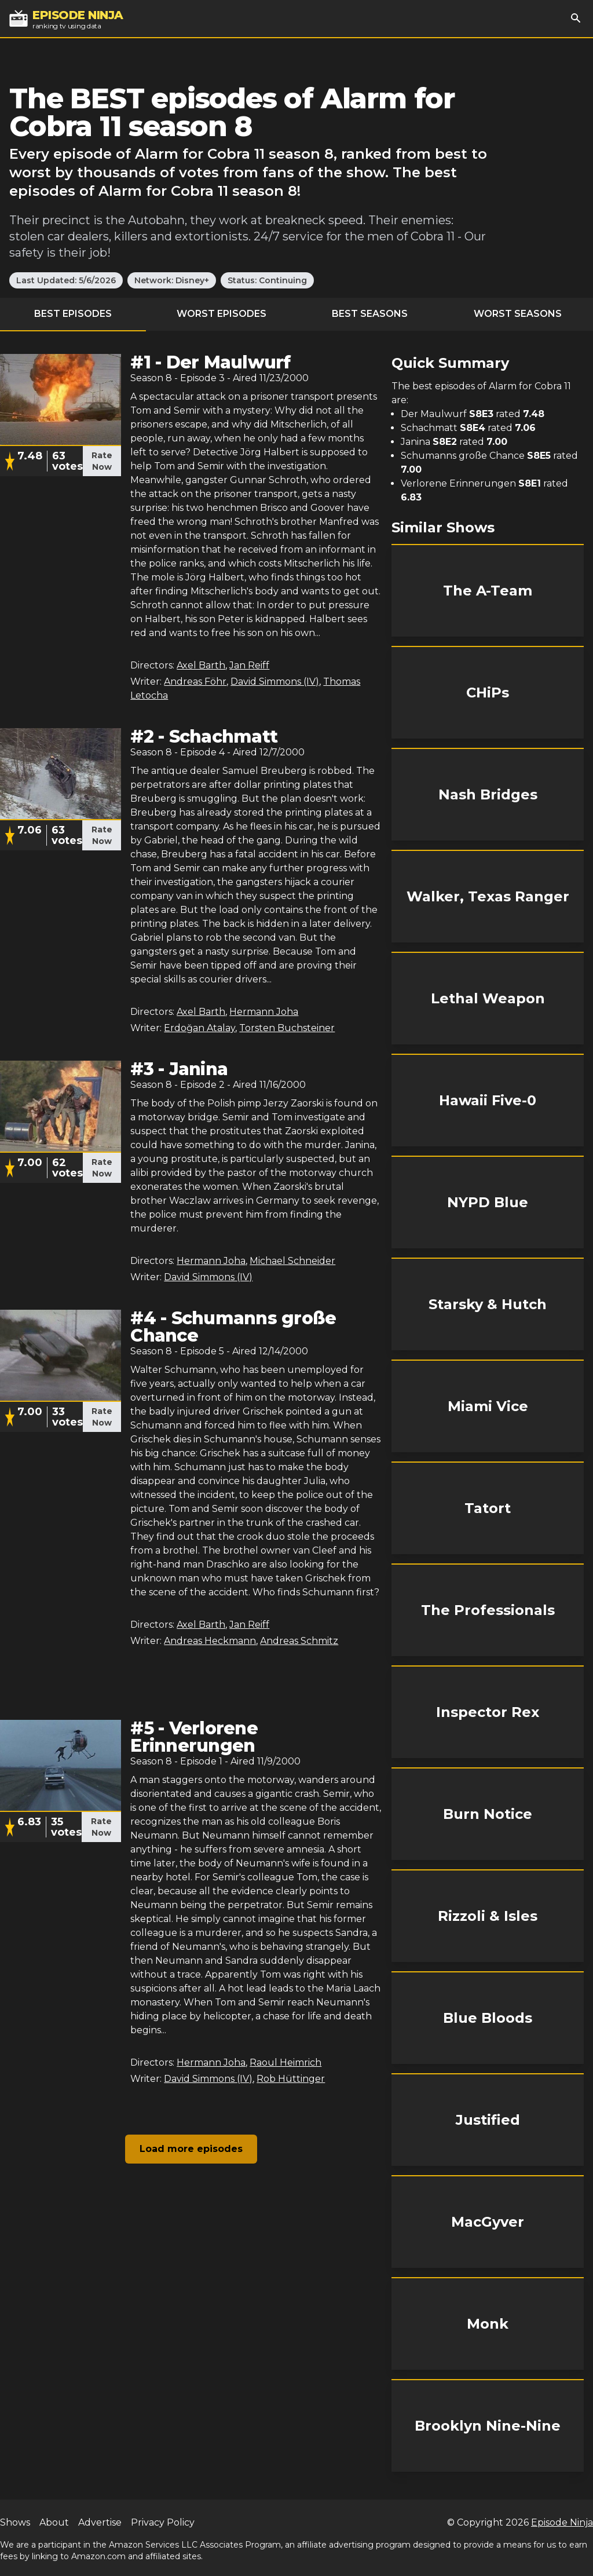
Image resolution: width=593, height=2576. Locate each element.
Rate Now (101, 461)
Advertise (100, 2522)
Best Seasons (370, 313)
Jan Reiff (249, 665)
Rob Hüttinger (291, 2078)
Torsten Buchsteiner (287, 1027)
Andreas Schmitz (299, 1640)
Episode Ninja (562, 2522)
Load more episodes (191, 2148)
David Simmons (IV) (274, 681)
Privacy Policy (163, 2522)
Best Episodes (73, 313)
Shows (15, 2522)
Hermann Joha (263, 1011)
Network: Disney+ (171, 280)
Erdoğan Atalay (199, 1027)
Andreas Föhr (195, 681)
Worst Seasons (518, 313)
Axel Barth (201, 665)
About (54, 2522)
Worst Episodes (221, 313)
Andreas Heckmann (210, 1640)
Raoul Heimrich (285, 2062)
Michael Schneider (292, 1260)
